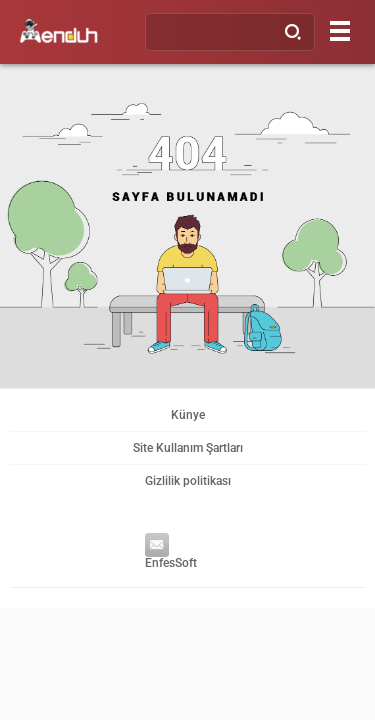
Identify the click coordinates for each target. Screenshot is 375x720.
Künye (188, 415)
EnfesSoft (166, 554)
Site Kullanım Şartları (188, 448)
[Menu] (340, 30)
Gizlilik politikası (188, 481)
